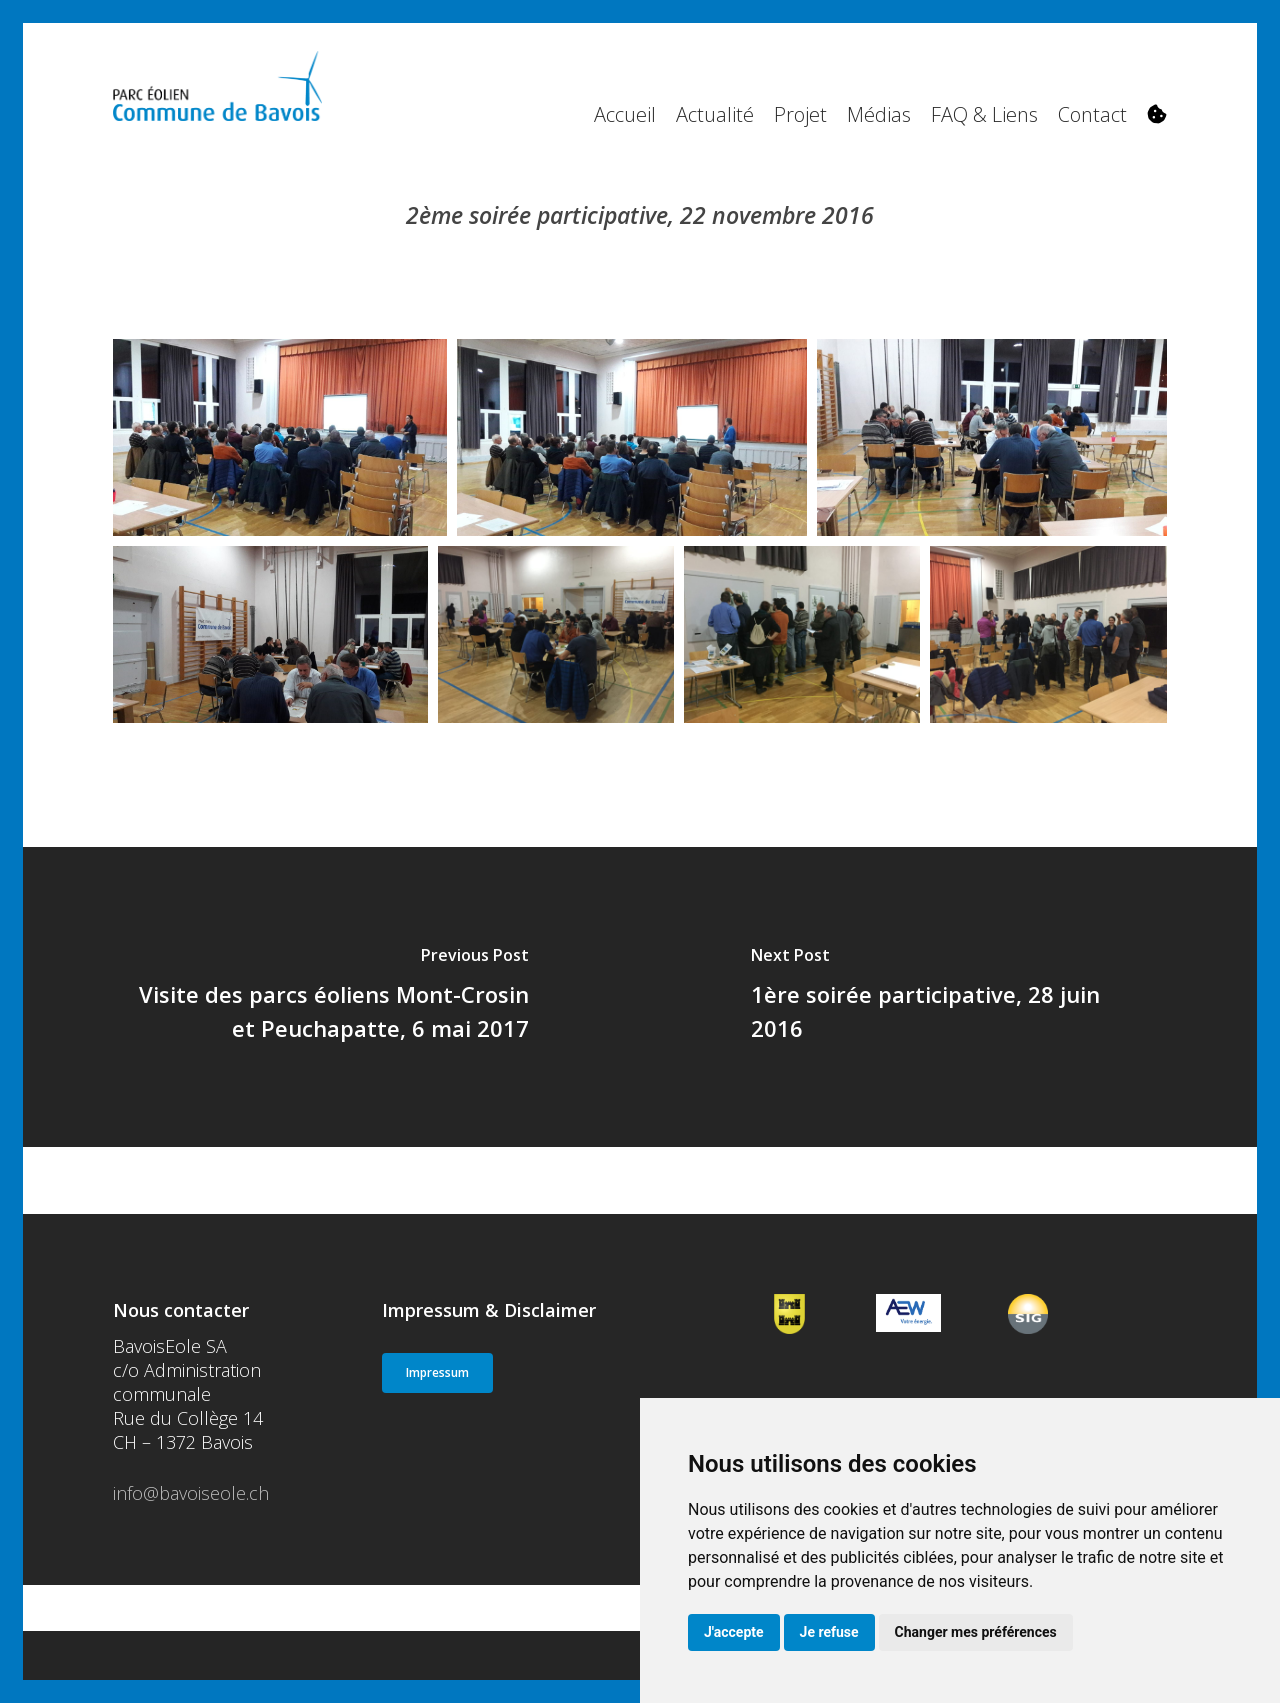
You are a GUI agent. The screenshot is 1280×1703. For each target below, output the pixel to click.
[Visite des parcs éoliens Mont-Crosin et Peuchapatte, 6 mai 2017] (331, 997)
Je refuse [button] (829, 1632)
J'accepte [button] (734, 1632)
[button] (437, 1373)
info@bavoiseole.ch (191, 1493)
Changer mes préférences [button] (976, 1632)
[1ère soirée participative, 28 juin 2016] (948, 997)
